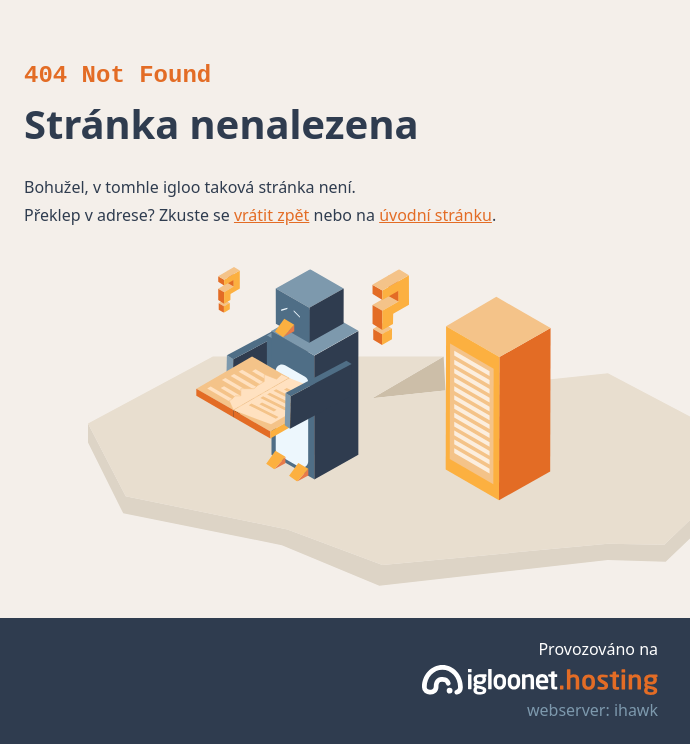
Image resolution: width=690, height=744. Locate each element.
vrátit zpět (271, 215)
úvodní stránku (435, 215)
